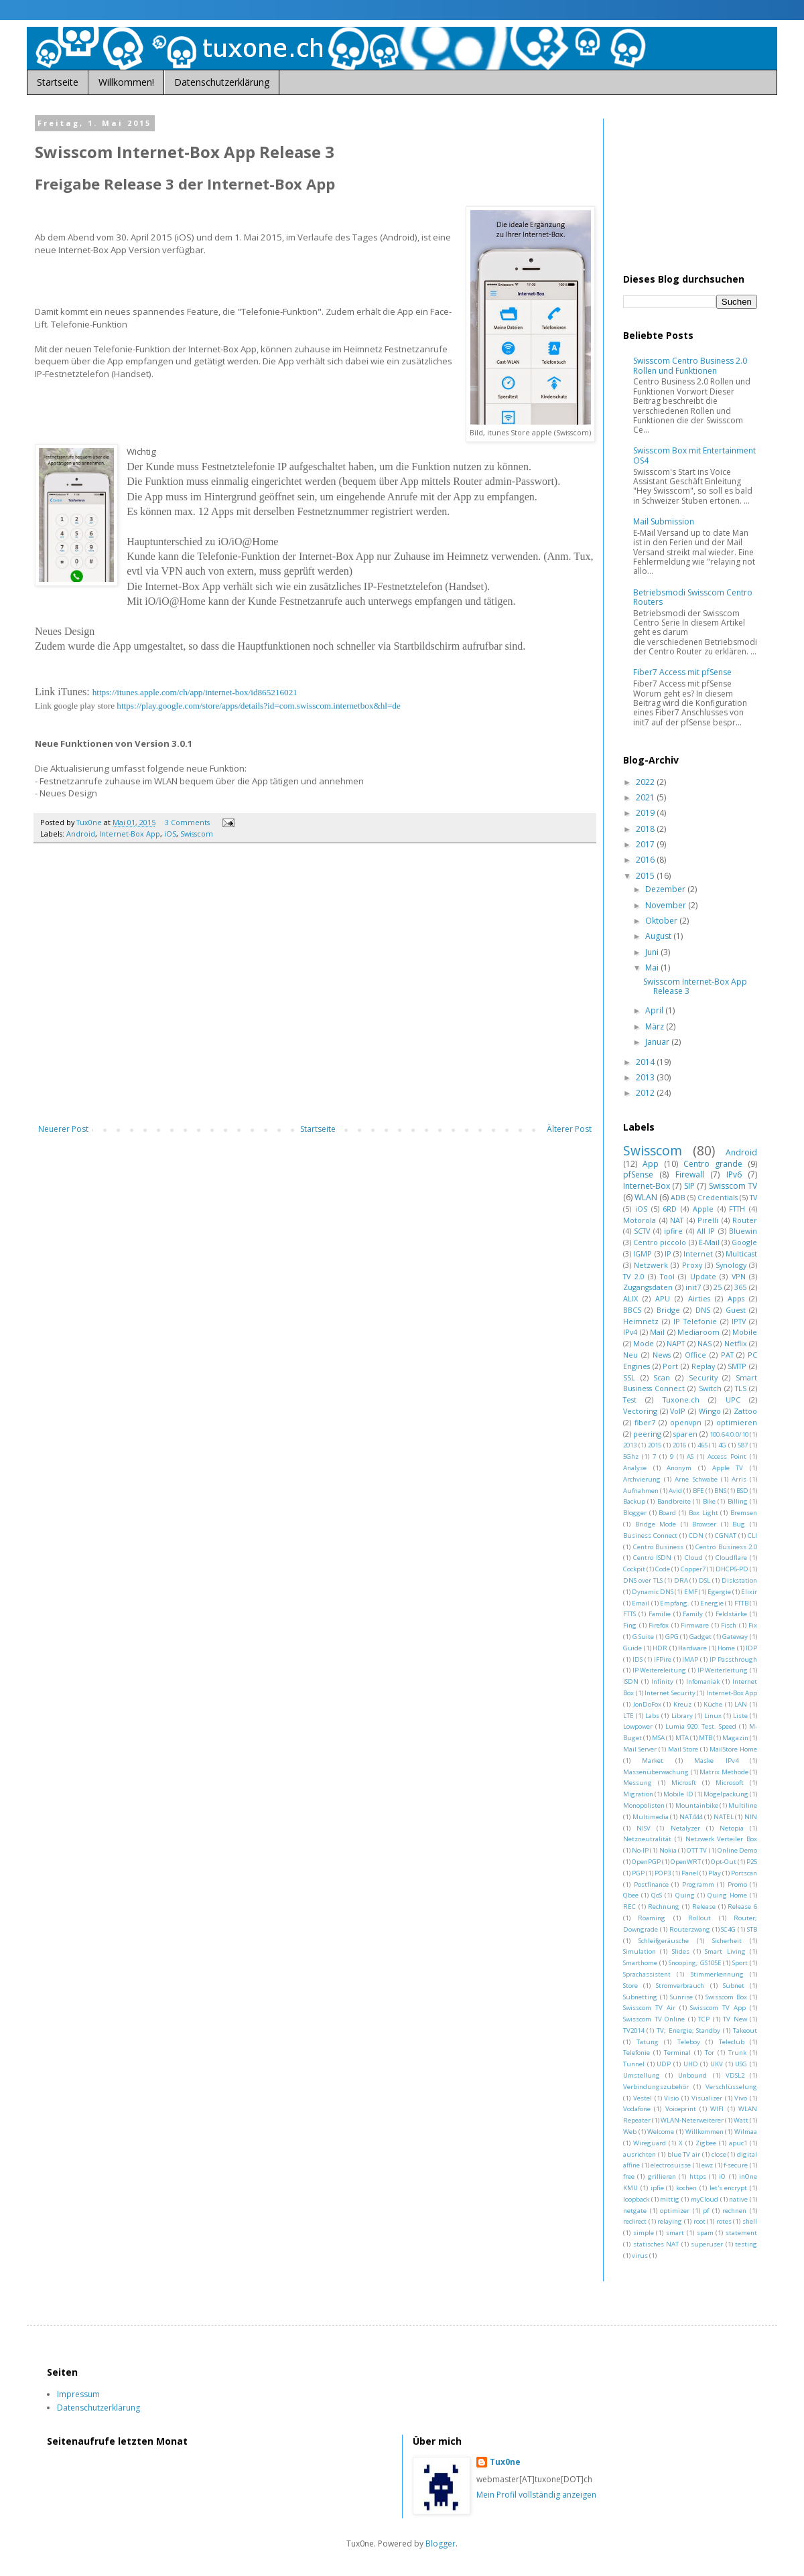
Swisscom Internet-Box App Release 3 (695, 986)
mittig (669, 2199)
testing (746, 2244)
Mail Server (640, 1749)
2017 (646, 844)
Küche (713, 1704)
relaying (669, 2221)
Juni (653, 952)
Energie (712, 1603)
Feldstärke (731, 1613)
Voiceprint (680, 2108)
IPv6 (734, 1174)
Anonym (679, 1467)
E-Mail (709, 1242)
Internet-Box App (129, 834)
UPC (733, 1399)
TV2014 (633, 2030)
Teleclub (731, 2041)
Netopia (732, 1828)
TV (753, 1197)
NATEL (724, 1816)
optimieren (736, 1422)
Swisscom (196, 834)
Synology (731, 1265)
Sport (740, 1962)
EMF (690, 1591)
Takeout (745, 2030)
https (697, 2176)
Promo (737, 1884)
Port (670, 1366)
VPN (739, 1276)
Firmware (695, 1625)
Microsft (683, 1782)
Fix (752, 1625)
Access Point (727, 1456)
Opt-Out (723, 1861)
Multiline (742, 1805)
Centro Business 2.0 (726, 1547)
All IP (706, 1231)
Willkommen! (126, 82)
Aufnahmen (641, 1490)
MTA (682, 1737)
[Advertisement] (314, 1014)
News (662, 1355)
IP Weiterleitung (722, 1670)
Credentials (717, 1197)
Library (682, 1715)
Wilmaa (745, 2131)
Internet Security (670, 1693)
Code (662, 1569)
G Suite (643, 1636)
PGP (638, 1873)
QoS (656, 1895)
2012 (646, 1092)
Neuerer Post (63, 1129)
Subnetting (640, 1997)
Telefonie (636, 2052)
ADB (678, 1197)
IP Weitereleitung (659, 1670)
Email (640, 1603)
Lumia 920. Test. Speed (701, 1726)
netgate (635, 2210)
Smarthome (640, 1962)
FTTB (741, 1603)
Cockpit (634, 1569)
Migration (638, 1794)
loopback (636, 2199)
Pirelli (707, 1220)
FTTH (737, 1209)
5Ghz (631, 1456)
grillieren (662, 2176)
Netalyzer (685, 1828)
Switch (710, 1388)
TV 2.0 (634, 1276)
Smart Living (725, 1951)
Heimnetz (641, 1321)
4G (722, 1445)
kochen (686, 2188)
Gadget (700, 1636)
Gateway (735, 1636)
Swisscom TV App (718, 2007)
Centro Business (658, 1547)
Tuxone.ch (681, 1399)
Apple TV (728, 1467)
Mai (653, 967)
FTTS (629, 1613)
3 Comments (187, 822)
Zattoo (745, 1411)
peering (647, 1434)
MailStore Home (733, 1749)
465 (702, 1445)
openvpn (685, 1422)
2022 (646, 782)
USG (741, 2064)
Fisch (728, 1625)
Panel (689, 1873)
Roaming (651, 1918)
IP (668, 1253)
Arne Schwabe (696, 1479)
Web (629, 2131)
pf (706, 2210)
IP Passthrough (733, 1659)
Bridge (668, 1310)
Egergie (719, 1591)
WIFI (717, 2108)
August (659, 936)
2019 (646, 812)
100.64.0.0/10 (729, 1434)
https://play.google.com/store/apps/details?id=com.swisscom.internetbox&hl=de (259, 706)
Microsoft (730, 1782)
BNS (720, 1490)
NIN (750, 1816)
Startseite (57, 82)
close (719, 2154)
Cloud (694, 1557)
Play (714, 1873)
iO (722, 2176)
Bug (738, 1524)
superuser (707, 2244)
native (738, 2199)
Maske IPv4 (716, 1760)
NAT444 (690, 1816)
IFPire (662, 1659)
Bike (709, 1501)
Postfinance (651, 1884)
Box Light (703, 1512)
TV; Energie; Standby (689, 2030)
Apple (703, 1209)
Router (744, 1220)
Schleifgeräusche (664, 1940)
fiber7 (644, 1422)
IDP (751, 1648)
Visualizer (706, 2098)
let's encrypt (729, 2188)
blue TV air (684, 2154)
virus (640, 2255)
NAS (704, 1343)
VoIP (677, 1411)
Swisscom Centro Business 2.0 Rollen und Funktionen (690, 365)
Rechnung (663, 1906)
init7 (693, 1287)
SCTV (642, 1231)
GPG (672, 1636)
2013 (646, 1077)
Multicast (741, 1253)
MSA (658, 1737)
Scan (661, 1377)
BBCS (632, 1310)
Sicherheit (727, 1940)
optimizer (674, 2210)
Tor (709, 2052)
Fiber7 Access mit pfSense (682, 672)
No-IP (640, 1850)
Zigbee (705, 2143)
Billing (738, 1501)
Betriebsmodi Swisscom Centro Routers (692, 597)
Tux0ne (505, 2462)
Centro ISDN (652, 1557)
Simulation (639, 1951)
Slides (680, 1951)
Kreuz (682, 1704)
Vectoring (640, 1411)
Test (629, 1399)
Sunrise (681, 1997)
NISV (643, 1828)
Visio (671, 2098)
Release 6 (742, 1906)
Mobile (744, 1332)
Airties (699, 1298)
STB (752, 1929)
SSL (629, 1377)
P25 (751, 1861)
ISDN (631, 1681)
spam (705, 2232)
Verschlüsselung (731, 2086)
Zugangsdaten (648, 1287)
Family (693, 1613)
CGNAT (725, 1535)
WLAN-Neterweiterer (692, 2120)
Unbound (692, 2075)
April (655, 1010)
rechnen (734, 2210)
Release (704, 1906)
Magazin (735, 1737)
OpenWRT (686, 1861)
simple (643, 2232)
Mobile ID (678, 1794)
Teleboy (688, 2041)
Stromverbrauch (680, 1985)
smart (675, 2232)
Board (667, 1512)
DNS (702, 1310)
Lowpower (638, 1726)
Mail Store (683, 1749)
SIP (689, 1186)
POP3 (663, 1873)
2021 (646, 797)
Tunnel (634, 2064)
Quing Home (727, 1895)
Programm (698, 1884)
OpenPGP (646, 1861)
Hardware (692, 1648)
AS (690, 1456)
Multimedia (650, 1816)
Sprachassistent (647, 1974)
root (699, 2221)
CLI (752, 1535)
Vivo (740, 2098)
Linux (713, 1715)
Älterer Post (569, 1129)
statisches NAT (656, 2244)
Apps (736, 1298)
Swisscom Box (726, 1997)
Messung (637, 1782)
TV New (735, 2019)
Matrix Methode (723, 1772)
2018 (646, 829)
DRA (681, 1580)
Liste (740, 1715)
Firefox (659, 1625)
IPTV (739, 1321)
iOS (170, 834)
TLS (740, 1388)
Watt (741, 2120)
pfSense (638, 1174)
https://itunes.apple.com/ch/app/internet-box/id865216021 (194, 692)
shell (749, 2221)
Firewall (689, 1174)
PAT (727, 1355)
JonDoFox (647, 1704)
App (651, 1163)
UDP (664, 2064)
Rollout (699, 1918)
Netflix (735, 1343)
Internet (698, 1253)
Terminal (677, 2052)
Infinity (662, 1681)
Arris (739, 1479)
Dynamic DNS (652, 1591)
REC (629, 1906)
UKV (716, 2064)
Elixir (749, 1591)
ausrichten (639, 2154)
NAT (676, 1220)
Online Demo (737, 1850)
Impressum (78, 2394)
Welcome (660, 2131)
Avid (675, 1490)
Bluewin (743, 1231)
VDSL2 (735, 2075)
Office (695, 1355)
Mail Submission (663, 521)
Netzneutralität (647, 1839)
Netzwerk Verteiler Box (721, 1839)
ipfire (673, 1231)
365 (740, 1287)
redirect (635, 2221)
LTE (628, 1715)
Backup (634, 1501)
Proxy (692, 1265)
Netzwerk (651, 1265)
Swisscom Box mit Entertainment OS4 (694, 455)
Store (630, 1985)
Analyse (635, 1467)
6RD (670, 1209)
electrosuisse (671, 2165)
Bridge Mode (656, 1524)
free (628, 2176)
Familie (660, 1613)
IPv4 (630, 1332)
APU (662, 1298)
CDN (696, 1535)
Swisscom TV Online (654, 2019)
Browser (704, 1524)
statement (741, 2232)
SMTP (737, 1366)
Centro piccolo (659, 1242)
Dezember (666, 889)
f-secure (736, 2165)
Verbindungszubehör (656, 2086)
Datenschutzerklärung (221, 82)
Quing (685, 1895)
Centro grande (712, 1163)
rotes (724, 2221)
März (655, 1026)
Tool (667, 1276)
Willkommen (704, 2131)
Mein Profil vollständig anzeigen (536, 2494)
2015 (646, 875)
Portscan (744, 1873)
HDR (660, 1648)
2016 (646, 859)
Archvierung (642, 1479)
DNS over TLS (643, 1580)
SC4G (728, 1929)
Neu (630, 1355)
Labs (652, 1715)
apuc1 (738, 2143)
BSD (742, 1490)
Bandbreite (674, 1501)
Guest (736, 1310)
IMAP (690, 1659)
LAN (740, 1704)
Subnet (733, 1985)
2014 (646, 1062)
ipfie (657, 2188)
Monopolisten (644, 1805)
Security (703, 1377)
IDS (637, 1659)
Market (652, 1760)
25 (718, 1287)
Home (726, 1648)
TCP (704, 2019)
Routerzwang (689, 1929)
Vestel (642, 2098)
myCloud (704, 2199)
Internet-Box (646, 1186)
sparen (685, 1434)
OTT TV (697, 1850)
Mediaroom (698, 1332)
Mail (657, 1332)
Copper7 (693, 1569)
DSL (704, 1580)
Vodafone (637, 2108)
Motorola (639, 1220)
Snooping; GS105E (695, 1962)
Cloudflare (731, 1557)
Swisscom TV (733, 1186)
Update (703, 1276)
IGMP (642, 1253)
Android (80, 834)
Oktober (662, 920)
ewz (707, 2165)
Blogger (635, 1512)
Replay (703, 1366)
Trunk (737, 2052)
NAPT (676, 1343)
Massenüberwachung (656, 1772)
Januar (658, 1042)
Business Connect (650, 1535)
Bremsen (743, 1512)
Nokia (668, 1850)
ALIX (630, 1298)
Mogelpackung (726, 1794)
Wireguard (649, 2143)
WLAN (645, 1197)
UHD (690, 2064)
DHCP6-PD (732, 1569)
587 (743, 1445)
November (666, 905)
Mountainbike (696, 1805)
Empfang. (674, 1603)
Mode (643, 1343)
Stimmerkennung (717, 1974)
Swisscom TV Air (649, 2007)
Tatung (647, 2041)
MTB (705, 1737)
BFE (698, 1490)
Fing (629, 1625)
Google (744, 1242)
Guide (632, 1648)
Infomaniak (703, 1681)
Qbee (631, 1895)
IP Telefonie (695, 1321)
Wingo (710, 1411)
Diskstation (739, 1580)
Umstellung (641, 2075)
